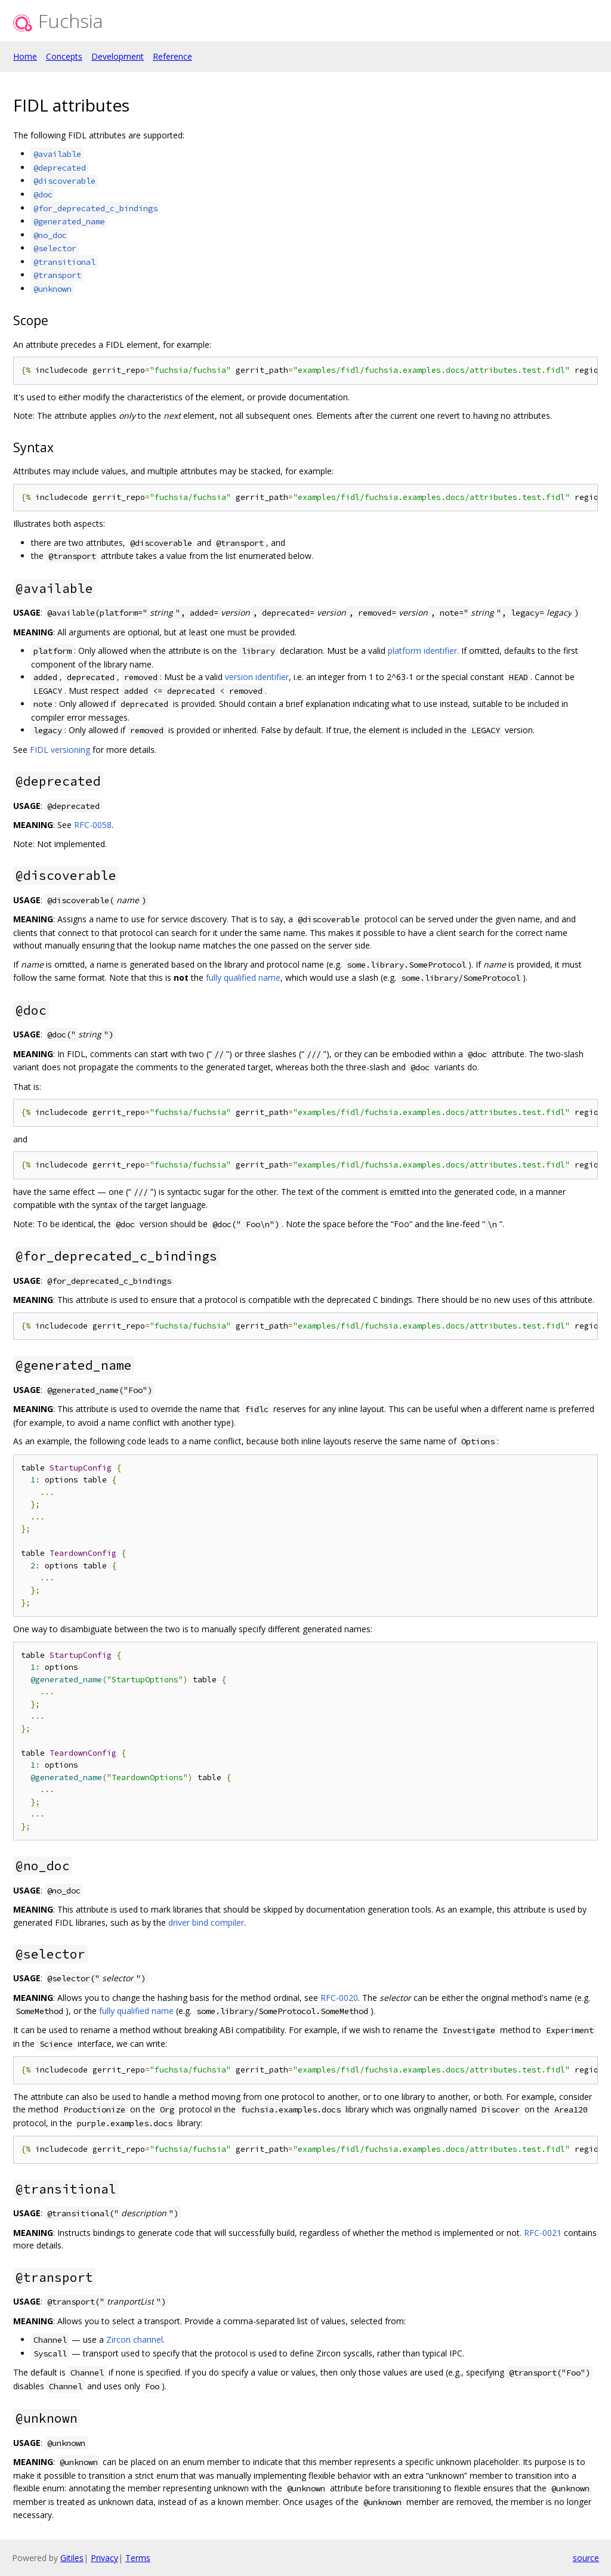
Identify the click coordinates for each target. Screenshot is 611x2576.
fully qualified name (243, 977)
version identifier (257, 676)
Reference (172, 56)
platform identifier (422, 650)
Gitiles (72, 2557)
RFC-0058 (93, 824)
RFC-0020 (339, 1997)
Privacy (104, 2557)
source (586, 2557)
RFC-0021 (542, 2232)
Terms (137, 2557)
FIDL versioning (60, 749)
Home (25, 56)
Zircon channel (134, 2339)
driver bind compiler (206, 1922)
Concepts (64, 56)
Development (117, 56)
